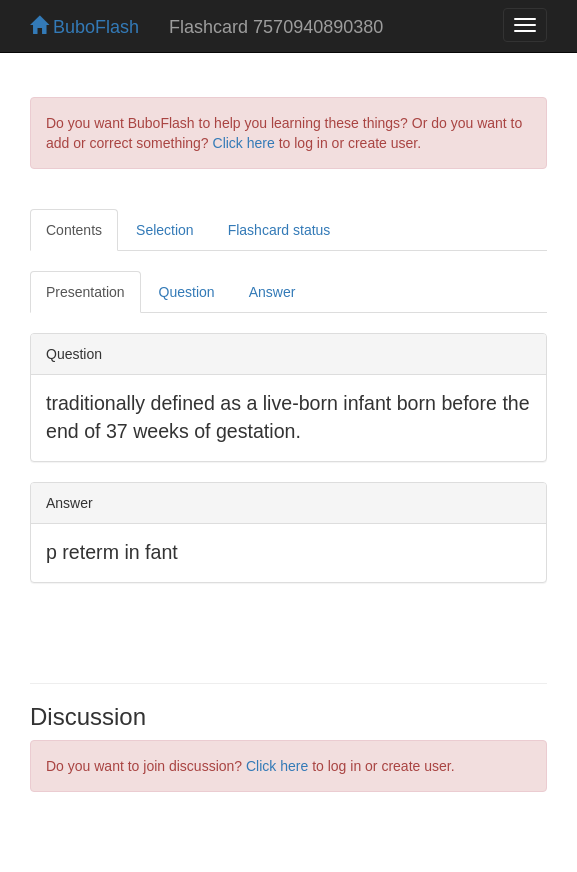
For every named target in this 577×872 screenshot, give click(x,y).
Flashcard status (279, 230)
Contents (74, 230)
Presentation (85, 292)
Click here (244, 143)
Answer (272, 292)
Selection (165, 230)
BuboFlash (84, 27)
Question (187, 292)
